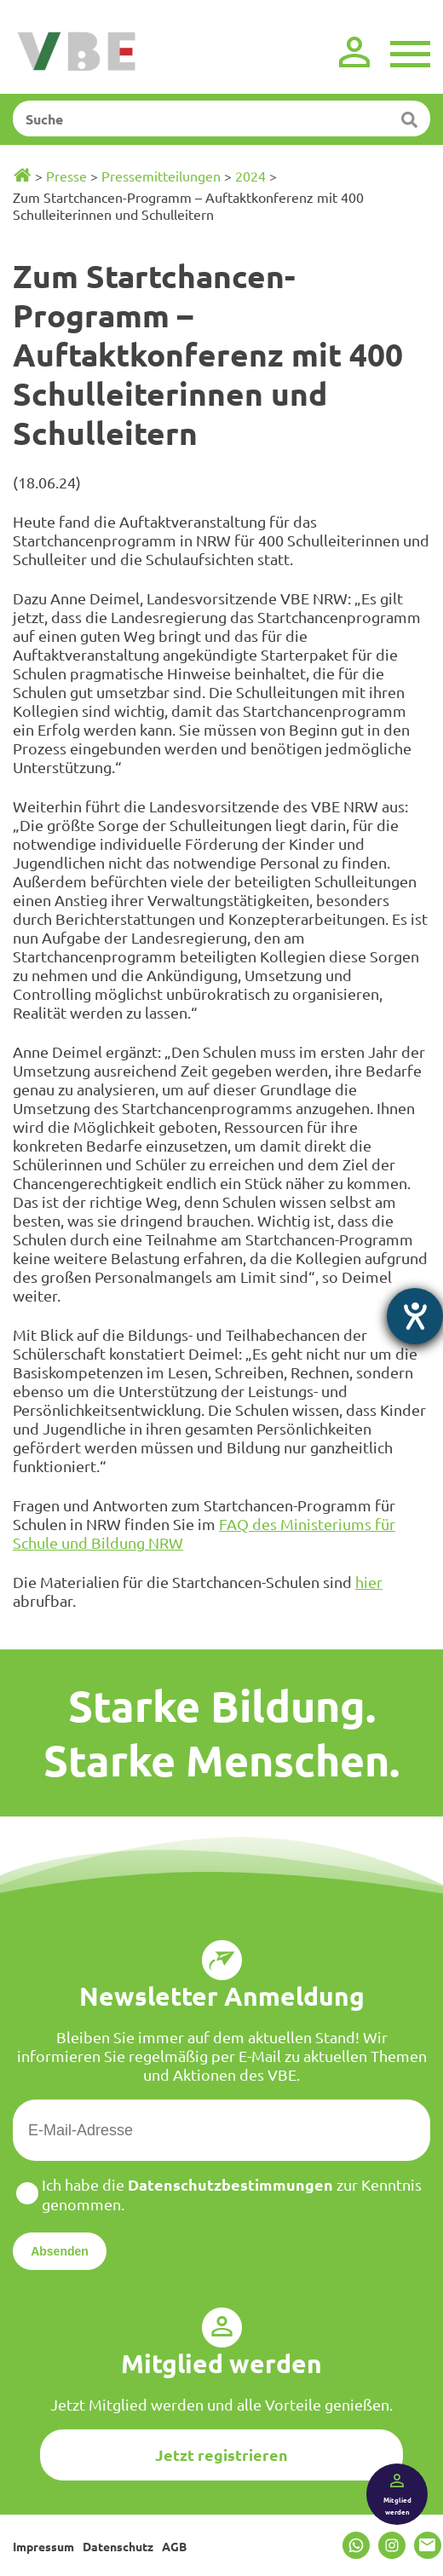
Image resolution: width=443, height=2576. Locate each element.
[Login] (354, 52)
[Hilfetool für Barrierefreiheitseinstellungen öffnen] (415, 1316)
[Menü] (410, 52)
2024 (250, 175)
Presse (66, 175)
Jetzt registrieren (221, 2454)
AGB (174, 2546)
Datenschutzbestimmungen (230, 2184)
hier (369, 1582)
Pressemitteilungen (161, 175)
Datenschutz (118, 2546)
